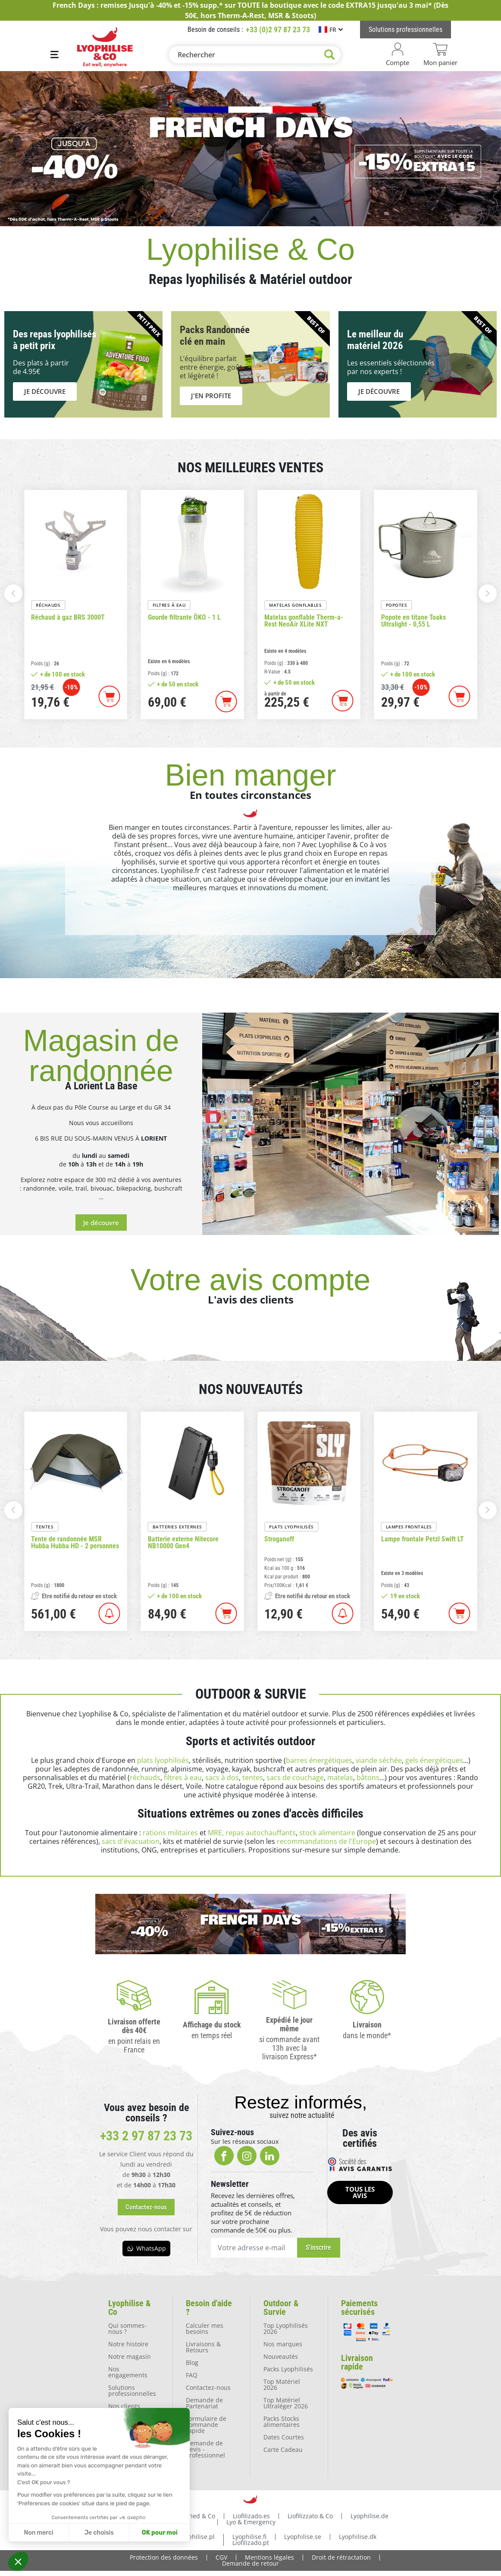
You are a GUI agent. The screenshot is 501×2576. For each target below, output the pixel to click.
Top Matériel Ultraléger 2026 (285, 2403)
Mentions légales (269, 2557)
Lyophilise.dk (357, 2536)
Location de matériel (124, 2452)
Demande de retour (250, 2563)
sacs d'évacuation (131, 1841)
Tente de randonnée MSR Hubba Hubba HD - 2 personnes (75, 1543)
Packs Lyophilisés (288, 2369)
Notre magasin (129, 2356)
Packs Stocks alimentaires (281, 2421)
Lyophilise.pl (196, 2536)
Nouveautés (280, 2356)
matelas (340, 1777)
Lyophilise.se (302, 2536)
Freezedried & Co (190, 2516)
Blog (192, 2362)
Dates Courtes (283, 2437)
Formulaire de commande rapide (206, 2424)
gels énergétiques (434, 1760)
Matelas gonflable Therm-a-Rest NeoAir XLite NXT (303, 621)
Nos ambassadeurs (129, 2434)
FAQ (191, 2375)
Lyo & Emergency (251, 2522)
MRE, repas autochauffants (252, 1832)
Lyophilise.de (369, 2516)
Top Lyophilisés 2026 (285, 2328)
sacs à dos (222, 1777)
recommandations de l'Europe (326, 1841)
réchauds (145, 1777)
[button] (18, 2561)
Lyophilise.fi (249, 2536)
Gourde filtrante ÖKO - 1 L (184, 617)
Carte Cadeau (283, 2449)
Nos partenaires (131, 2418)
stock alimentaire (327, 1832)
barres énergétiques (319, 1760)
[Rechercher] (255, 55)
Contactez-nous (208, 2387)
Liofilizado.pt (250, 2543)
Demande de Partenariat (204, 2403)
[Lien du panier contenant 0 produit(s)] (440, 55)
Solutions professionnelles (132, 2390)
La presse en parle (126, 2471)
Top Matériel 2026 (281, 2384)
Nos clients (124, 2406)
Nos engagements (127, 2372)
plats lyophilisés (163, 1760)
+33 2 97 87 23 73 (146, 2135)
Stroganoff (279, 1539)
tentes (252, 1777)
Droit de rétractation (341, 2557)
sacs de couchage (295, 1777)
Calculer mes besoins (204, 2328)
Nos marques (282, 2344)
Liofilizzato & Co (310, 2516)
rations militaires (170, 1832)
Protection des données (164, 2557)
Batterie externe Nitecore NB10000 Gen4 (183, 1543)
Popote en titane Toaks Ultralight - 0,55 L (413, 621)
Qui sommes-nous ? (127, 2328)
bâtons (368, 1777)
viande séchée (379, 1760)
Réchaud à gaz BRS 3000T (68, 617)
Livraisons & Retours (203, 2347)
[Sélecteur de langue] (330, 29)
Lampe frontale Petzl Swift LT (422, 1539)
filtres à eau (183, 1777)
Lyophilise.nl (143, 2536)
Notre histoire (128, 2344)
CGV (221, 2557)
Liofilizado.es (251, 2516)
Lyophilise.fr (130, 2516)
